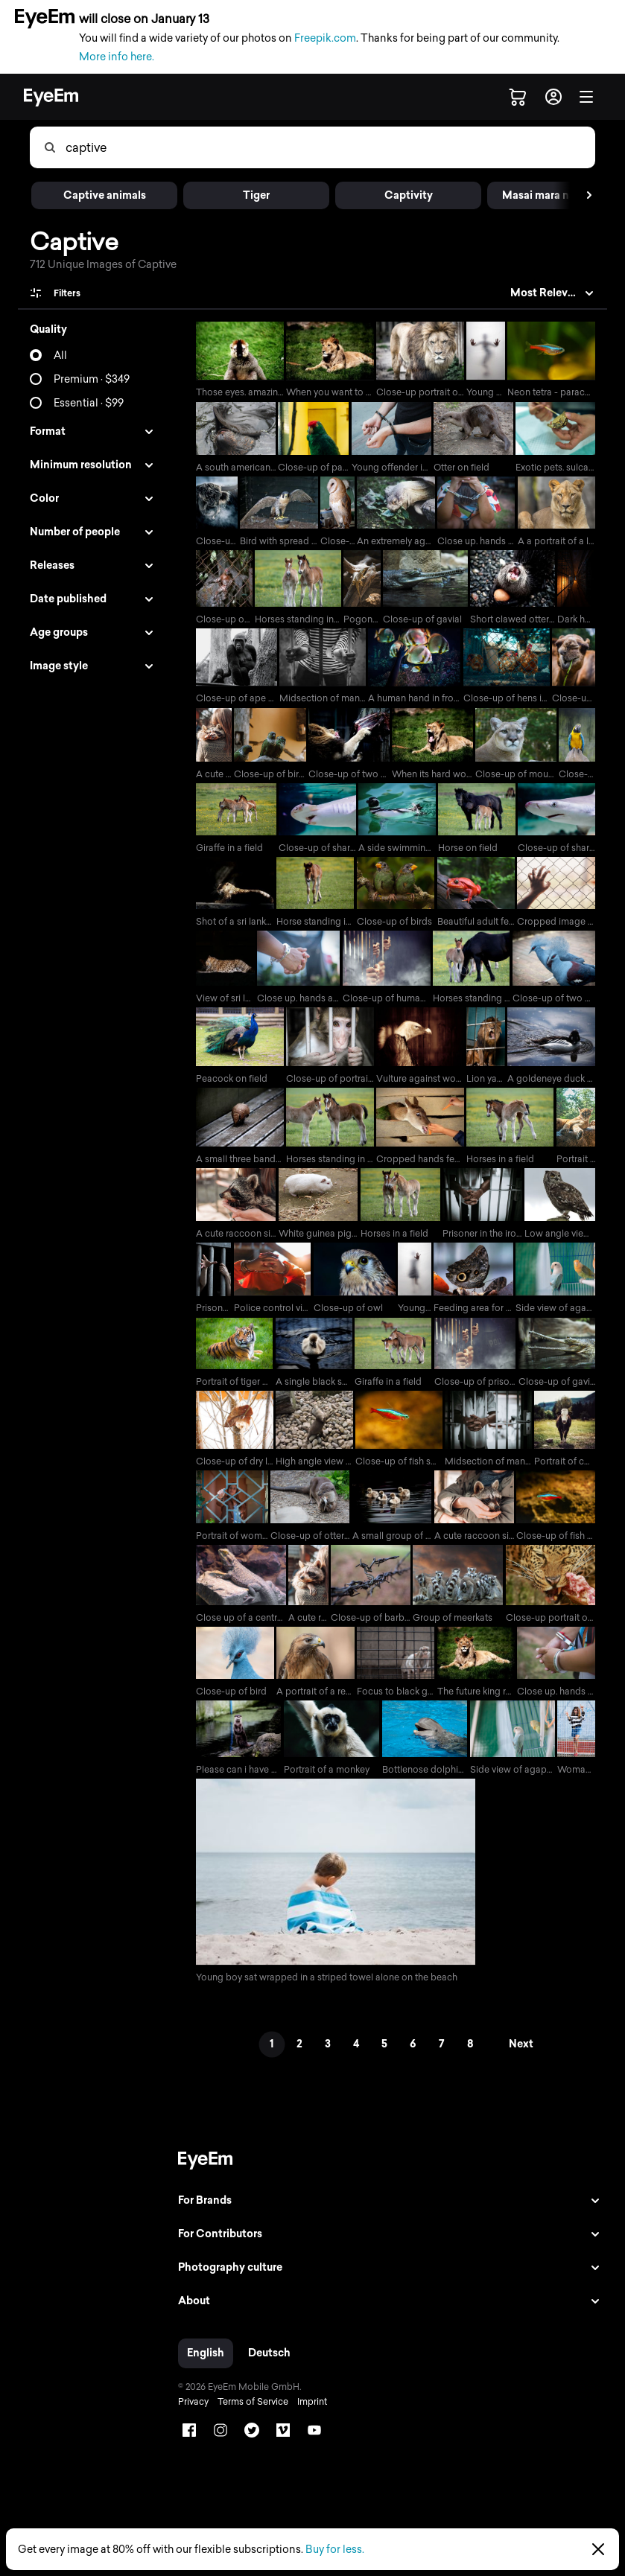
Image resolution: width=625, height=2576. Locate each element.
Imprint (307, 2416)
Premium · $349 (92, 379)
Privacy (188, 2416)
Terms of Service (247, 2416)
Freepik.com (325, 38)
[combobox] (329, 147)
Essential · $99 (89, 403)
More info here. (116, 57)
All (60, 355)
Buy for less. (334, 2549)
